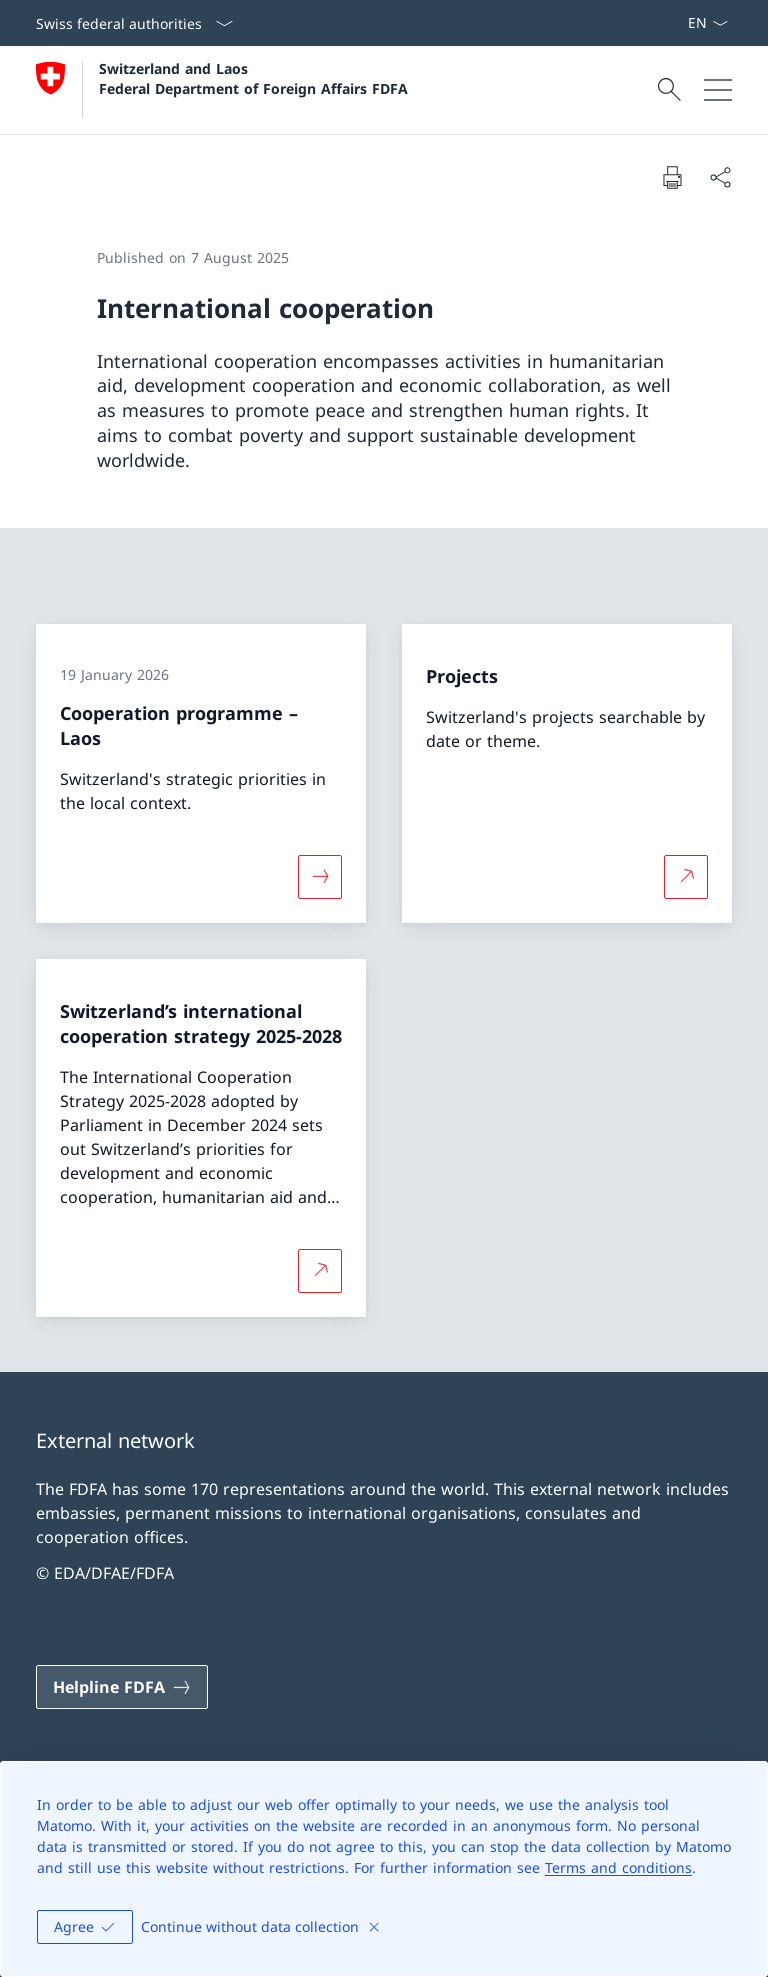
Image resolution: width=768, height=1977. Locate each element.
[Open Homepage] (222, 90)
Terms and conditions (618, 1867)
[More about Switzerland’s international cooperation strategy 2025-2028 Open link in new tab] (320, 1270)
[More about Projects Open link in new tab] (686, 877)
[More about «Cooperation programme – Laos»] (320, 877)
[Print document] (672, 177)
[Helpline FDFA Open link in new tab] (122, 1687)
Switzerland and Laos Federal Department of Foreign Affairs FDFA (253, 78)
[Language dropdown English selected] (707, 23)
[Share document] (720, 177)
